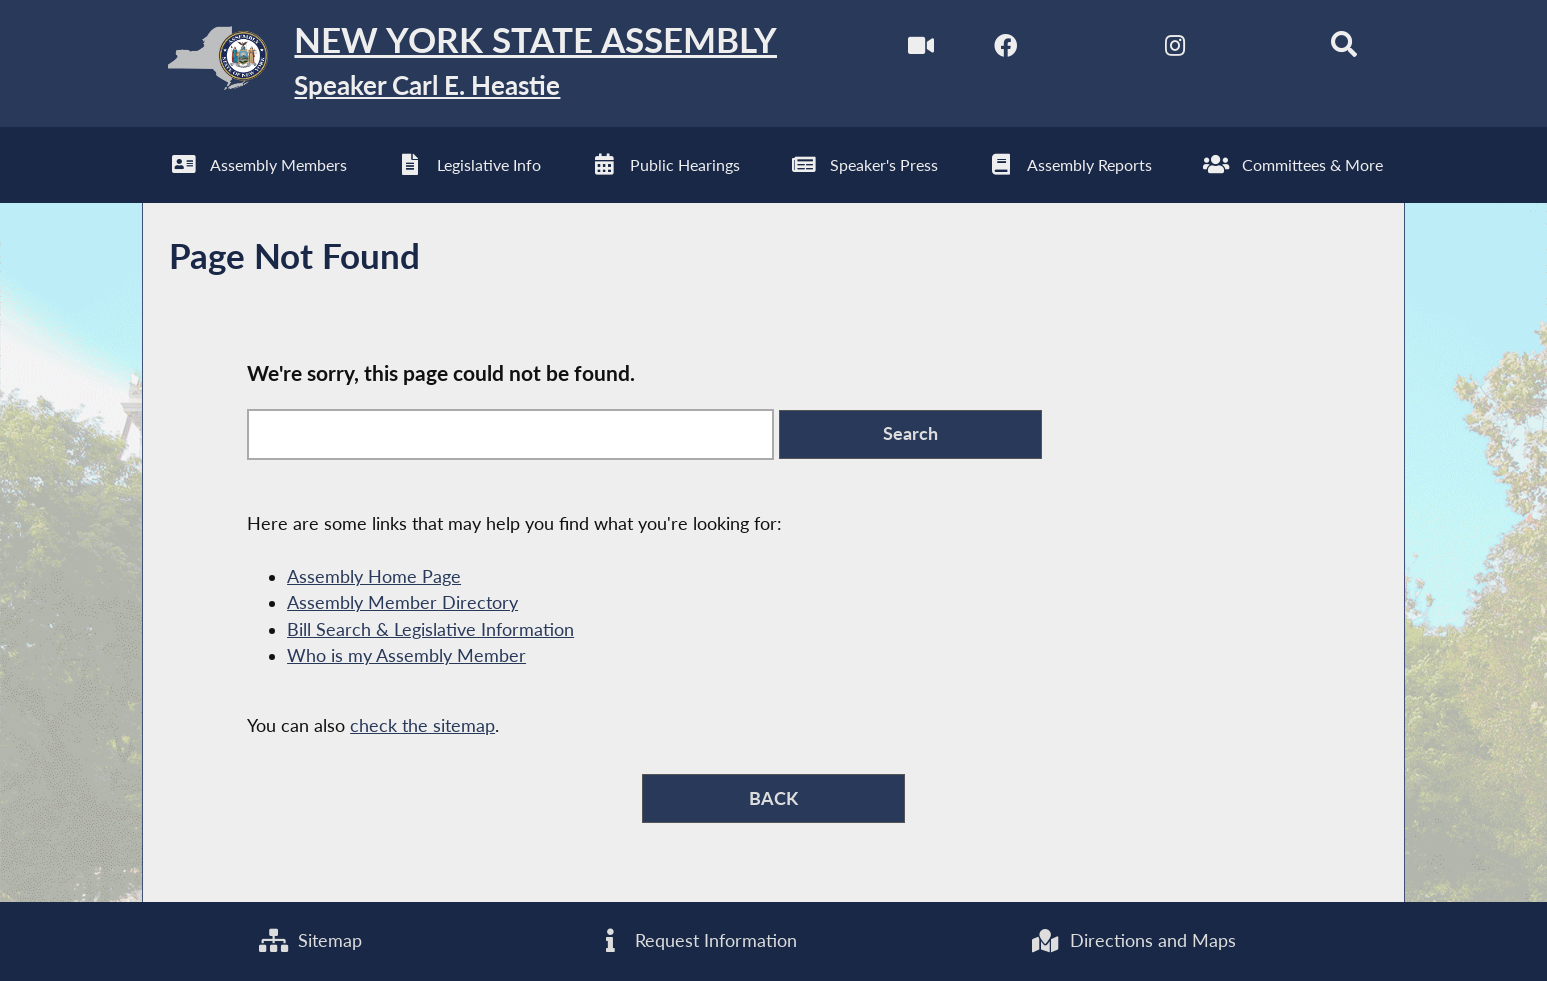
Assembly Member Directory (402, 603)
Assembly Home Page (374, 577)
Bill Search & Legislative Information (430, 629)
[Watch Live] (920, 48)
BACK (773, 798)
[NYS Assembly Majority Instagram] (1174, 48)
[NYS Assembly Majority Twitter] (1089, 48)
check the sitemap (422, 726)
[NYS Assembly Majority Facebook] (1005, 48)
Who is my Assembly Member (406, 656)
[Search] (1343, 48)
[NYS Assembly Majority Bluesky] (1258, 48)
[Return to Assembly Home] (460, 63)
